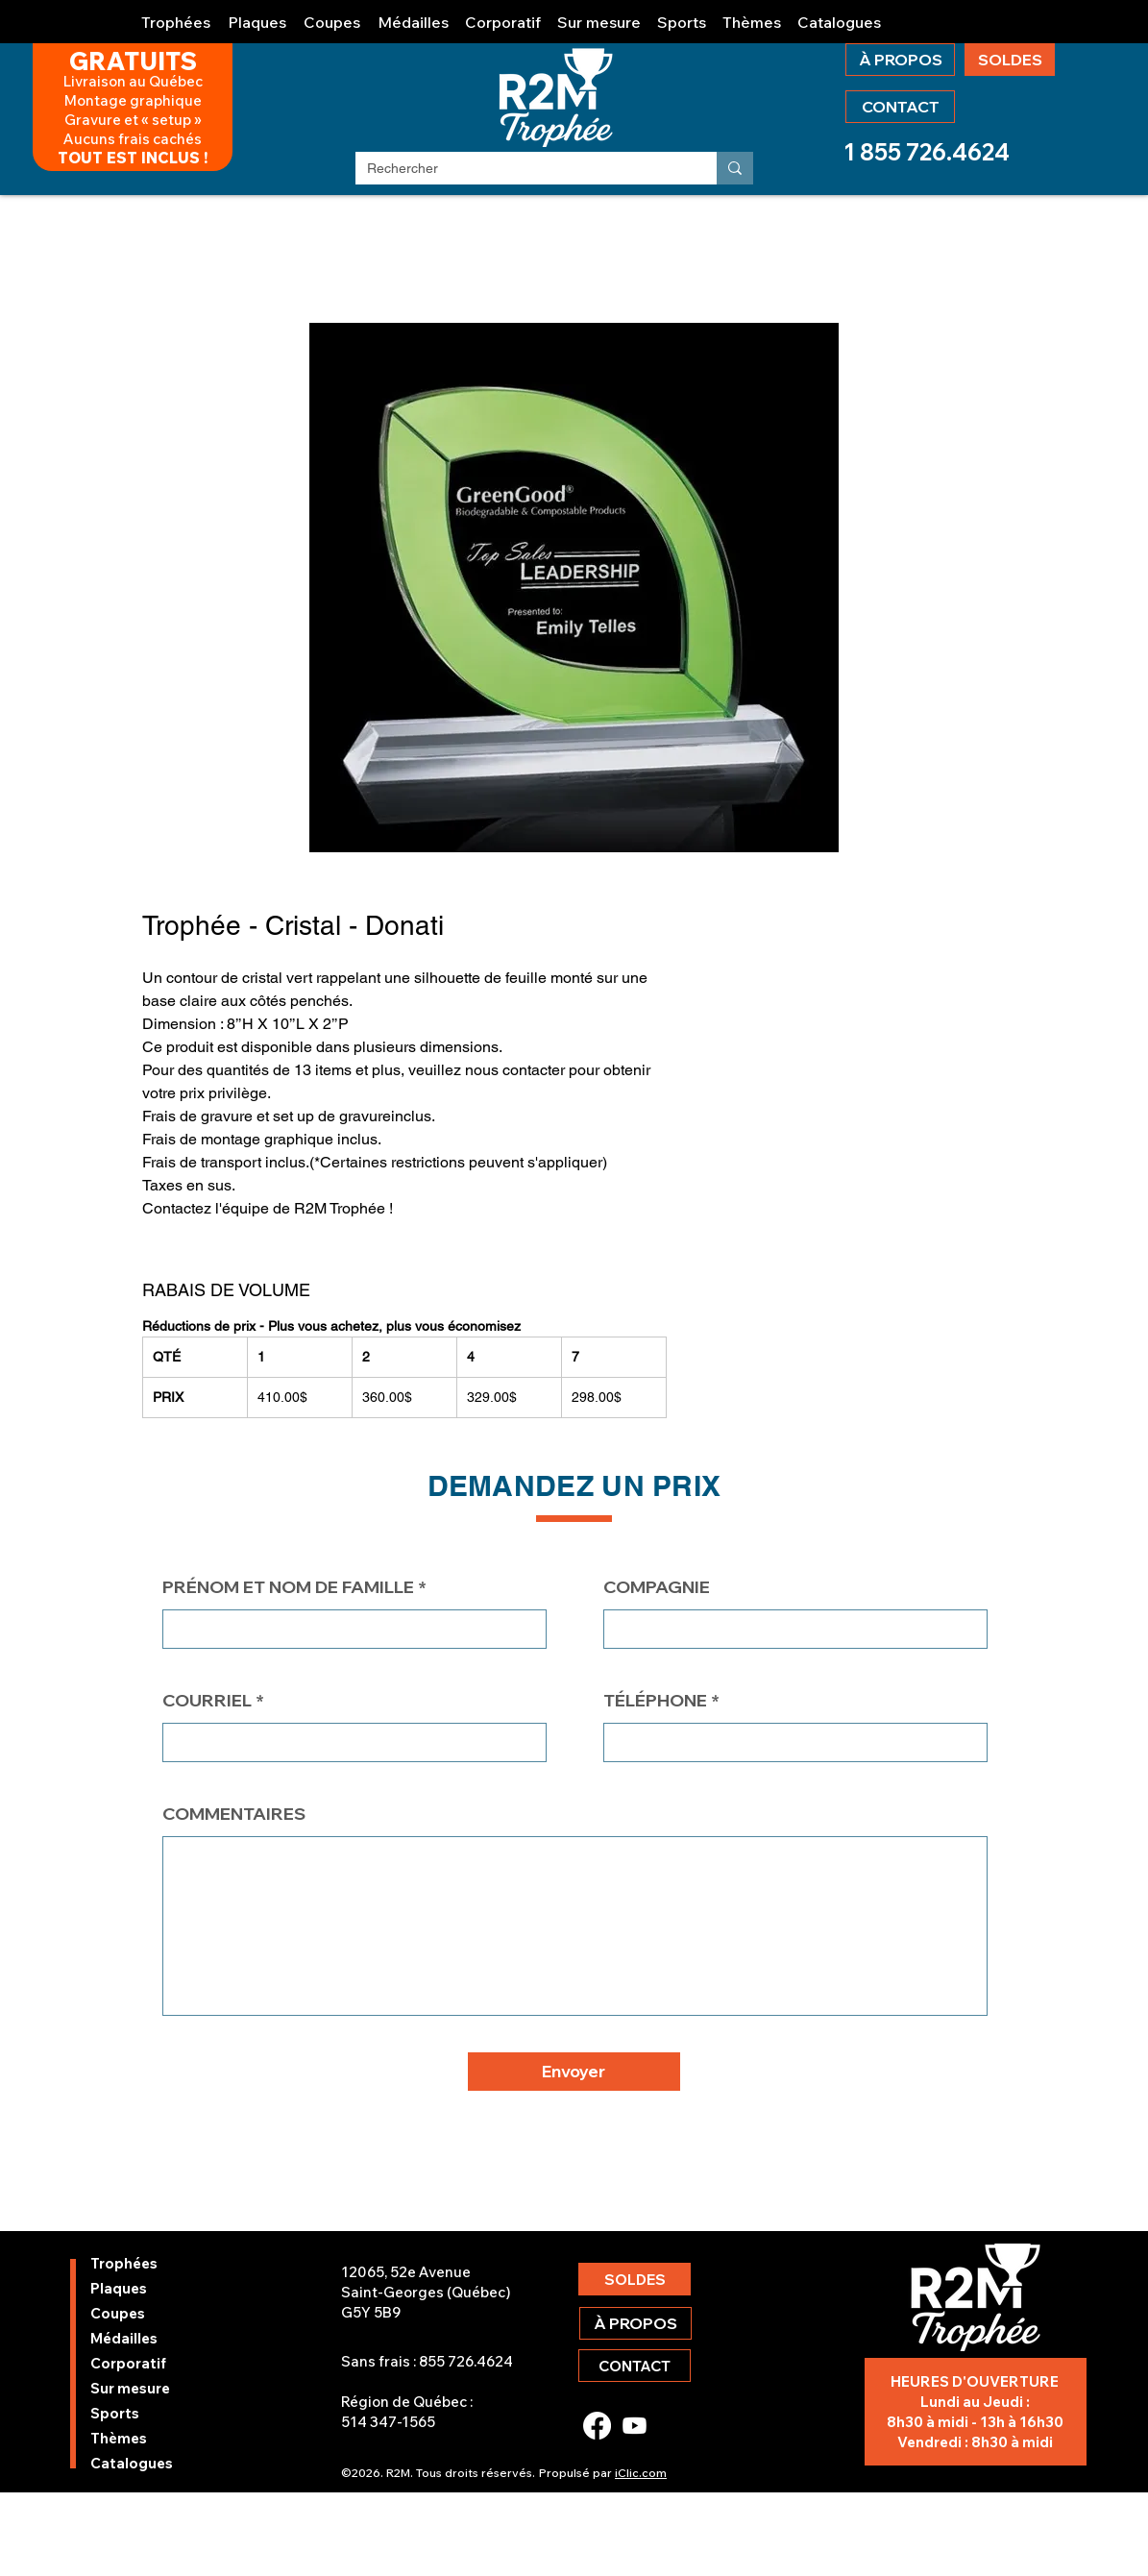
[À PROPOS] (900, 59)
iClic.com (641, 2473)
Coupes (117, 2313)
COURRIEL (207, 1700)
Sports (114, 2413)
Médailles (124, 2338)
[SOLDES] (1010, 59)
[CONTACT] (900, 106)
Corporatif (128, 2363)
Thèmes (118, 2438)
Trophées (124, 2263)
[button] (177, 14)
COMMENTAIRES (233, 1814)
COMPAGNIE (656, 1587)
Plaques (118, 2288)
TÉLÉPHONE (655, 1700)
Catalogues (131, 2463)
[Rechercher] (521, 169)
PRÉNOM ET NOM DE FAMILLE (288, 1587)
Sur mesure (130, 2388)
